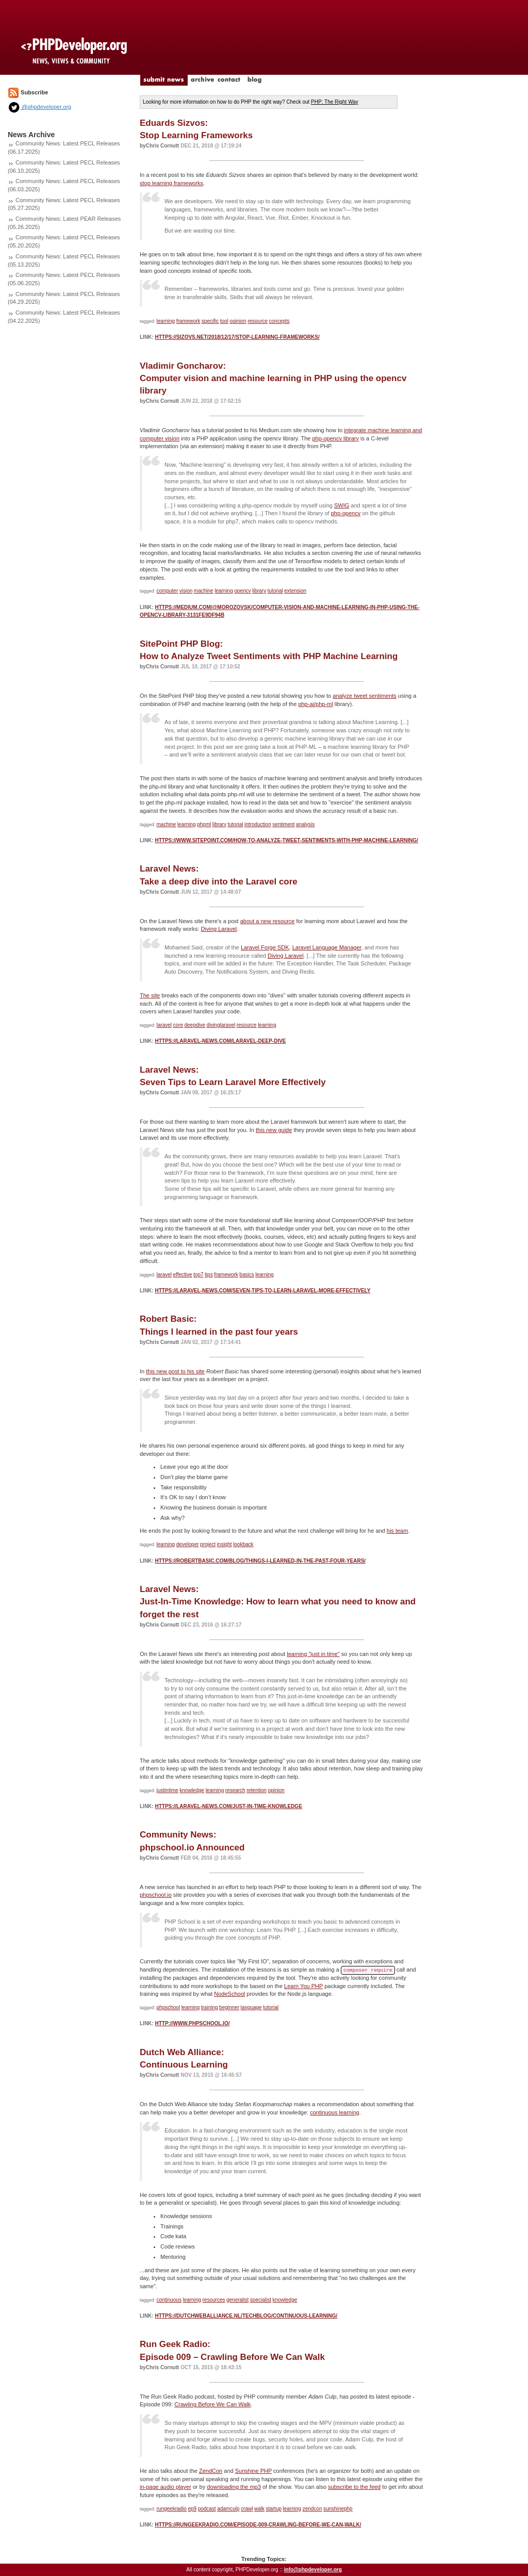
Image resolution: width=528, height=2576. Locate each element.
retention (256, 1790)
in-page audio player (165, 2487)
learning (166, 321)
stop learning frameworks (171, 183)
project (208, 1544)
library (259, 591)
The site (150, 995)
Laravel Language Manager (326, 947)
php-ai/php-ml (315, 704)
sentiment (283, 824)
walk (259, 2509)
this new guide (274, 1130)
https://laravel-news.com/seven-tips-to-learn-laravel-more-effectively (262, 1290)
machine (203, 591)
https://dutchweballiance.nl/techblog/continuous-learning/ (246, 2316)
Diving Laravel (219, 929)
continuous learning (334, 2112)
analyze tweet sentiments (365, 696)
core (178, 1025)
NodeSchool (229, 1994)
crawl (247, 2509)
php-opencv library (335, 438)
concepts (279, 321)
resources (214, 2300)
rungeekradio (172, 2509)
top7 (198, 1274)
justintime (167, 1790)
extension (295, 591)
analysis (305, 824)
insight (224, 1544)
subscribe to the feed (354, 2487)
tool (224, 321)
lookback (243, 1544)
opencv (242, 591)
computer (167, 591)
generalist (237, 2300)
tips (209, 1274)
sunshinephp (338, 2509)
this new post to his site (175, 1371)
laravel (164, 1025)
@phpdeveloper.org (39, 107)
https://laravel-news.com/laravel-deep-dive (220, 1041)
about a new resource (267, 921)
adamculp (228, 2509)
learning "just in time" (313, 1654)
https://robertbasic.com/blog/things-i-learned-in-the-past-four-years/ (260, 1561)
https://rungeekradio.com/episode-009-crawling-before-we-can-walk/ (258, 2525)
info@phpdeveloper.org (313, 2569)
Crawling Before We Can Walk (212, 2404)
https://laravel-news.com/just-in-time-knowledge (228, 1806)
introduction (257, 824)
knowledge (191, 1790)
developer (187, 1544)
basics (246, 1274)
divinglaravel (221, 1025)
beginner (229, 2007)
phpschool (168, 2007)
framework (188, 321)
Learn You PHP (303, 1986)
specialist (260, 2300)
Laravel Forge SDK (265, 947)
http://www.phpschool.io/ (192, 2023)
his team (397, 1531)
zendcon (312, 2509)
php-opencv (346, 513)
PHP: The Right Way (334, 102)
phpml (204, 824)
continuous (169, 2300)
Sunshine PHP (253, 2471)
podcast (207, 2509)
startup (274, 2509)
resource (258, 321)
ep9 (192, 2509)
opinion (237, 321)
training (209, 2007)
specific (210, 321)
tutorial (275, 591)
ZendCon (210, 2471)
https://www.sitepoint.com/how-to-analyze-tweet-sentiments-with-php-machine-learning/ (286, 840)
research (235, 1790)
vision (186, 591)
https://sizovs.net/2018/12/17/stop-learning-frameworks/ (237, 337)
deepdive (194, 1025)
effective (182, 1274)
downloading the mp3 (234, 2487)
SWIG (341, 505)
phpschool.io (156, 1895)
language (251, 2007)
